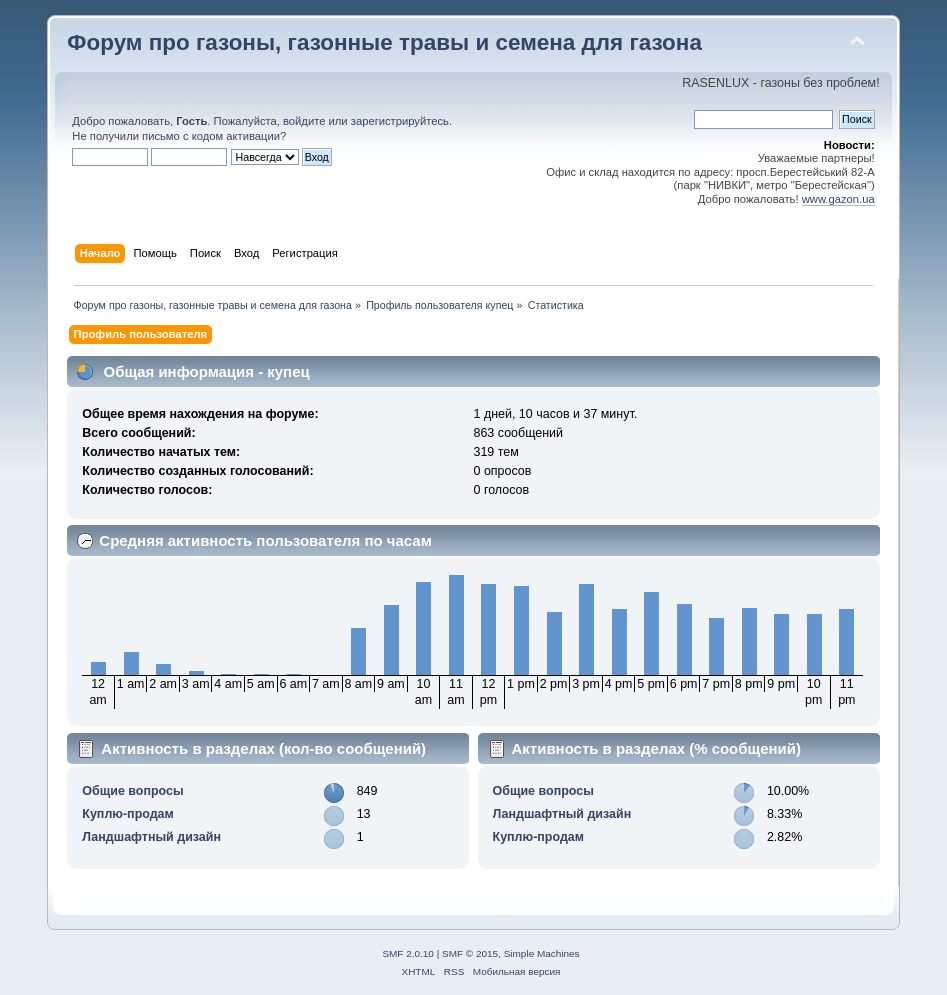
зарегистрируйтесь (400, 121)
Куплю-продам (127, 814)
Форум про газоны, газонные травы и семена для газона (384, 42)
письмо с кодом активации (211, 136)
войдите (304, 121)
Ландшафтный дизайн (151, 837)
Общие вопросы (132, 791)
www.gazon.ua (838, 199)
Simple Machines (542, 953)
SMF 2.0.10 (408, 953)
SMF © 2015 (470, 953)
